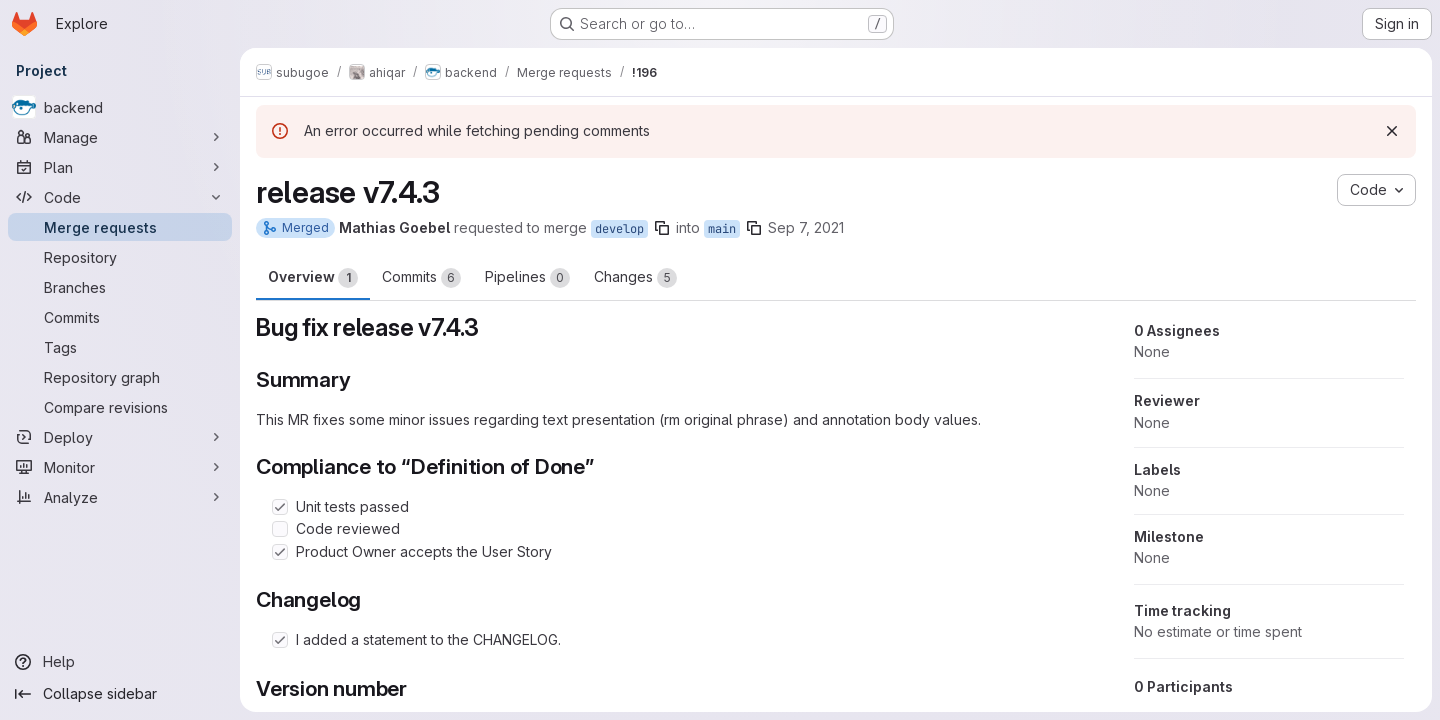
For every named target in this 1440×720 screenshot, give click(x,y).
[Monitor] (120, 467)
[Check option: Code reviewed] (280, 529)
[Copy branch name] (662, 228)
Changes (635, 278)
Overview (313, 278)
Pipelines (527, 278)
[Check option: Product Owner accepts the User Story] (280, 552)
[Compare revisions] (120, 407)
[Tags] (120, 347)
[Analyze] (120, 497)
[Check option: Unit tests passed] (280, 507)
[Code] (120, 197)
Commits (421, 278)
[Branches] (120, 287)
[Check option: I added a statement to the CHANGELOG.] (280, 640)
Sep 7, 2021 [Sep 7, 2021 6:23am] (806, 227)
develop (619, 229)
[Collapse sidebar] (120, 694)
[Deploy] (120, 437)
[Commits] (120, 317)
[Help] (120, 662)
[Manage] (120, 137)
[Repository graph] (120, 377)
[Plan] (120, 167)
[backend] (120, 107)
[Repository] (120, 257)
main (722, 229)
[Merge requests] (120, 227)
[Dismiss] (1392, 131)
